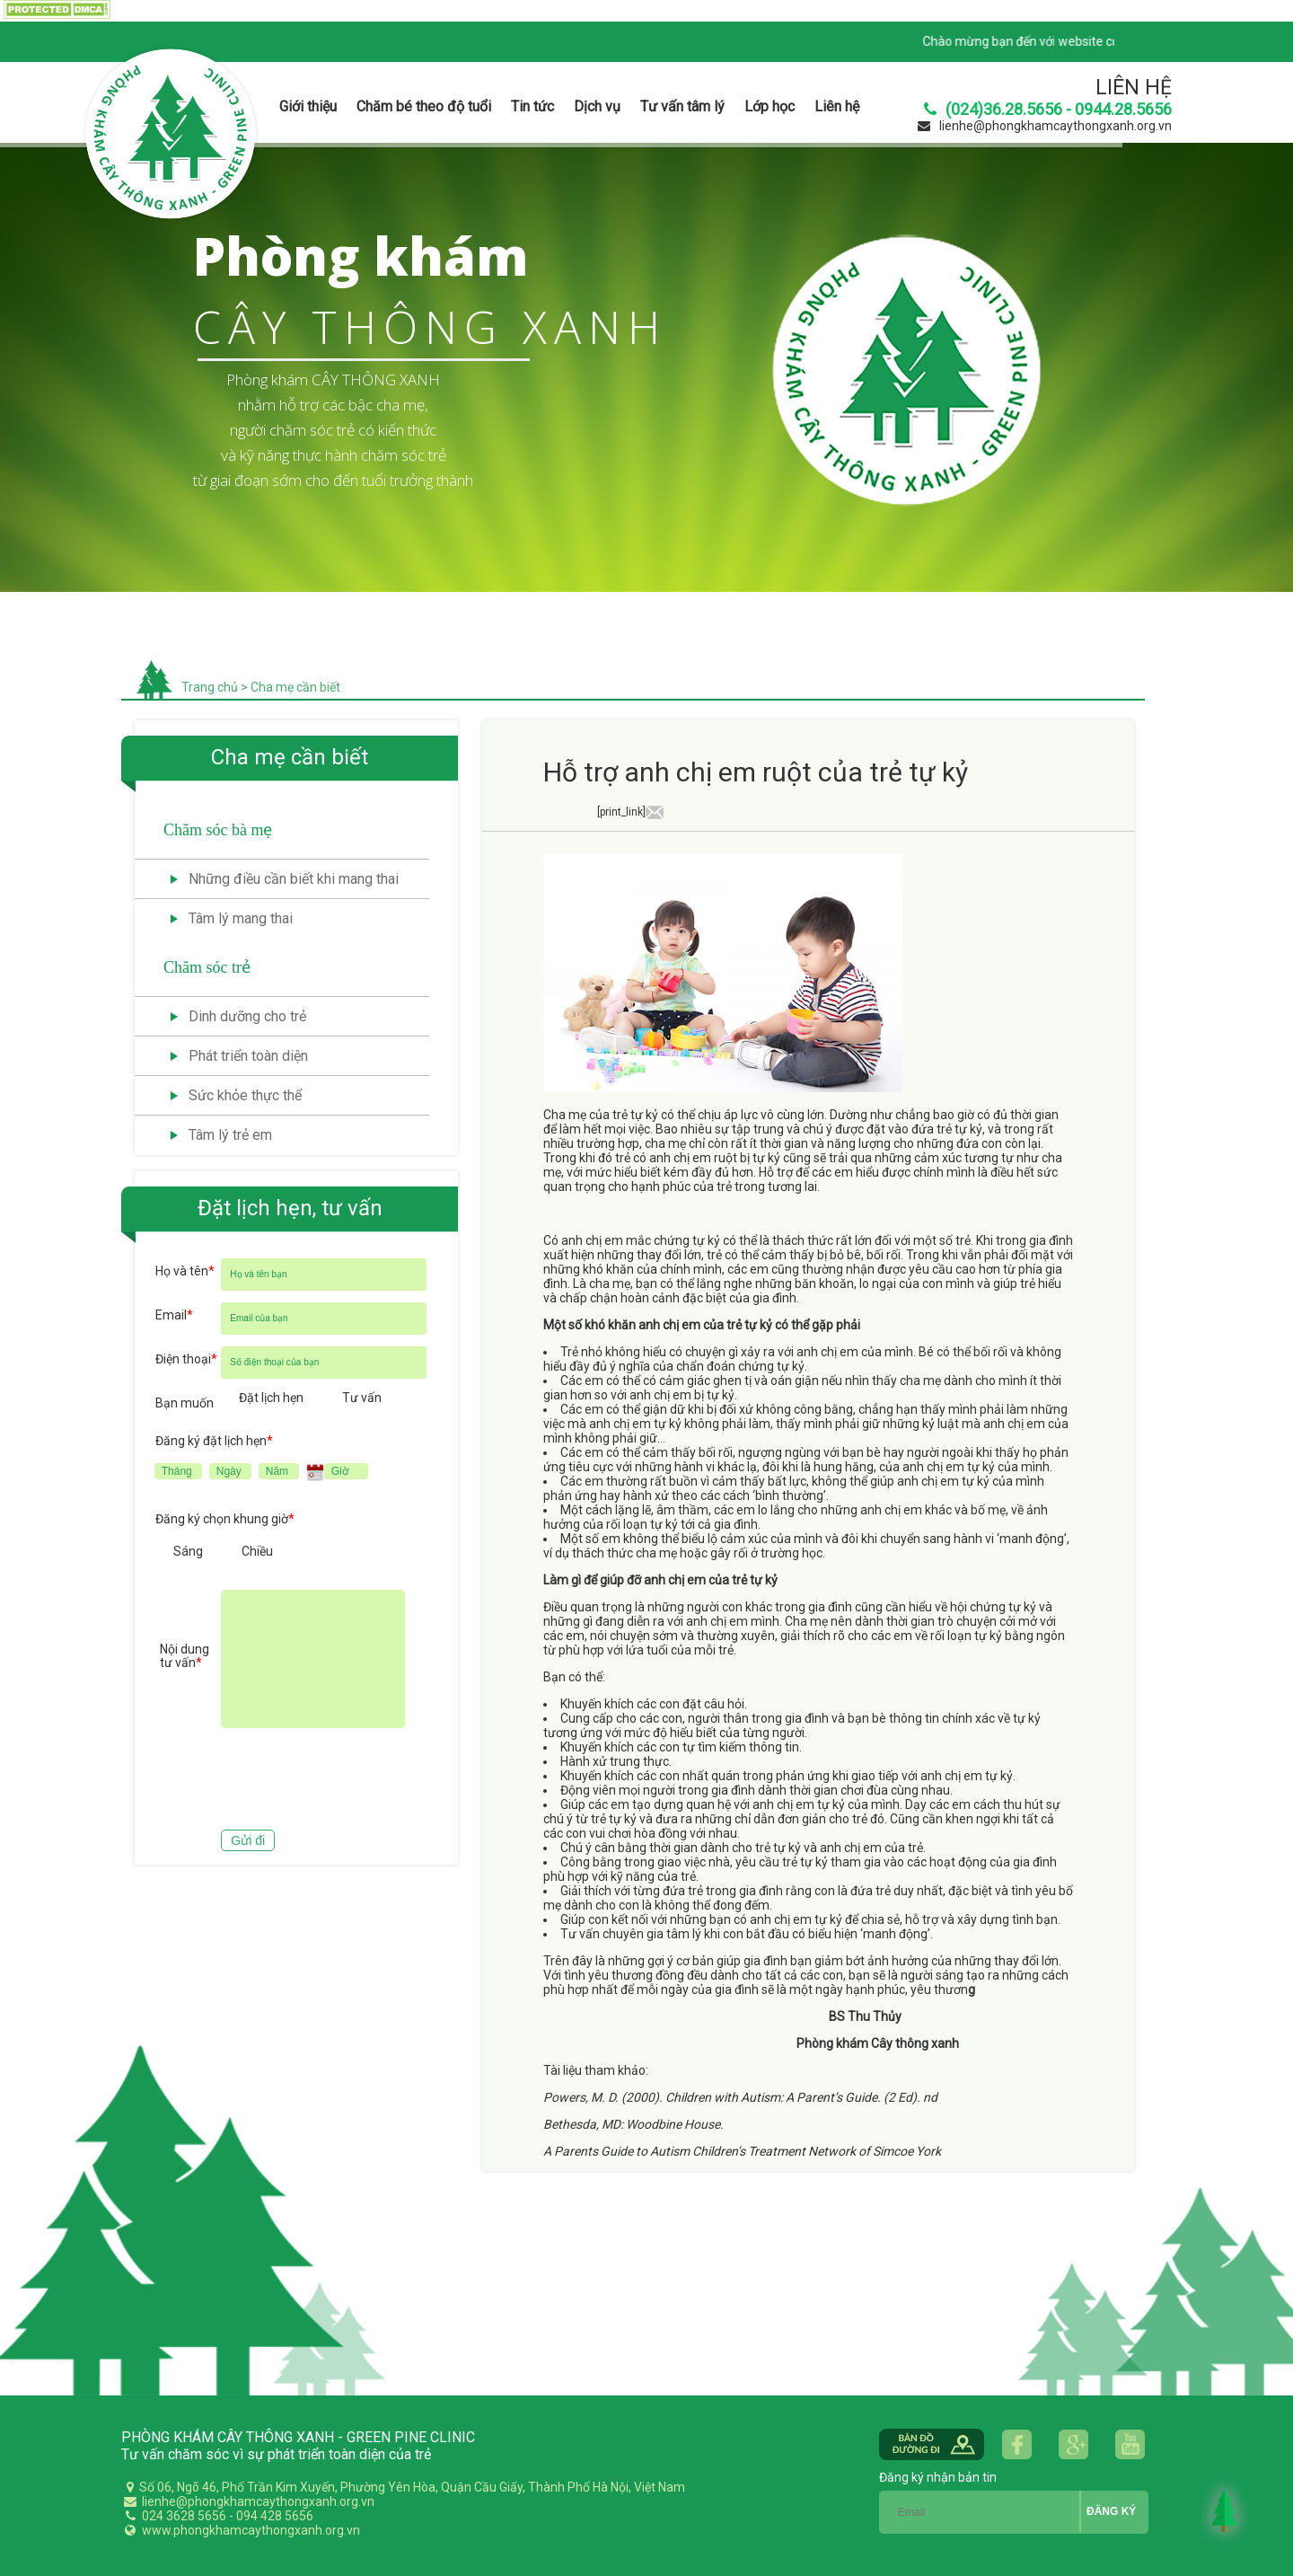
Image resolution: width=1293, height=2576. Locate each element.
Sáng (188, 1551)
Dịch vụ (597, 106)
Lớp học (769, 106)
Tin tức (532, 106)
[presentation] (291, 1781)
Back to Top (1224, 2510)
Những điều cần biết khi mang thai (294, 878)
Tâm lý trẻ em (230, 1134)
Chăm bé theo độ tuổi (423, 106)
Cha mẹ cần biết (295, 687)
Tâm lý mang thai (241, 918)
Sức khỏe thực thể (245, 1095)
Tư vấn (362, 1397)
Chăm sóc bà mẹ (217, 830)
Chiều (257, 1551)
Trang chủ (209, 687)
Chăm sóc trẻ (207, 967)
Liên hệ (836, 106)
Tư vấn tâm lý (682, 106)
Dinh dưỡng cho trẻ (247, 1016)
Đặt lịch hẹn (271, 1397)
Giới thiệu (308, 106)
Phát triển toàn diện (248, 1055)
